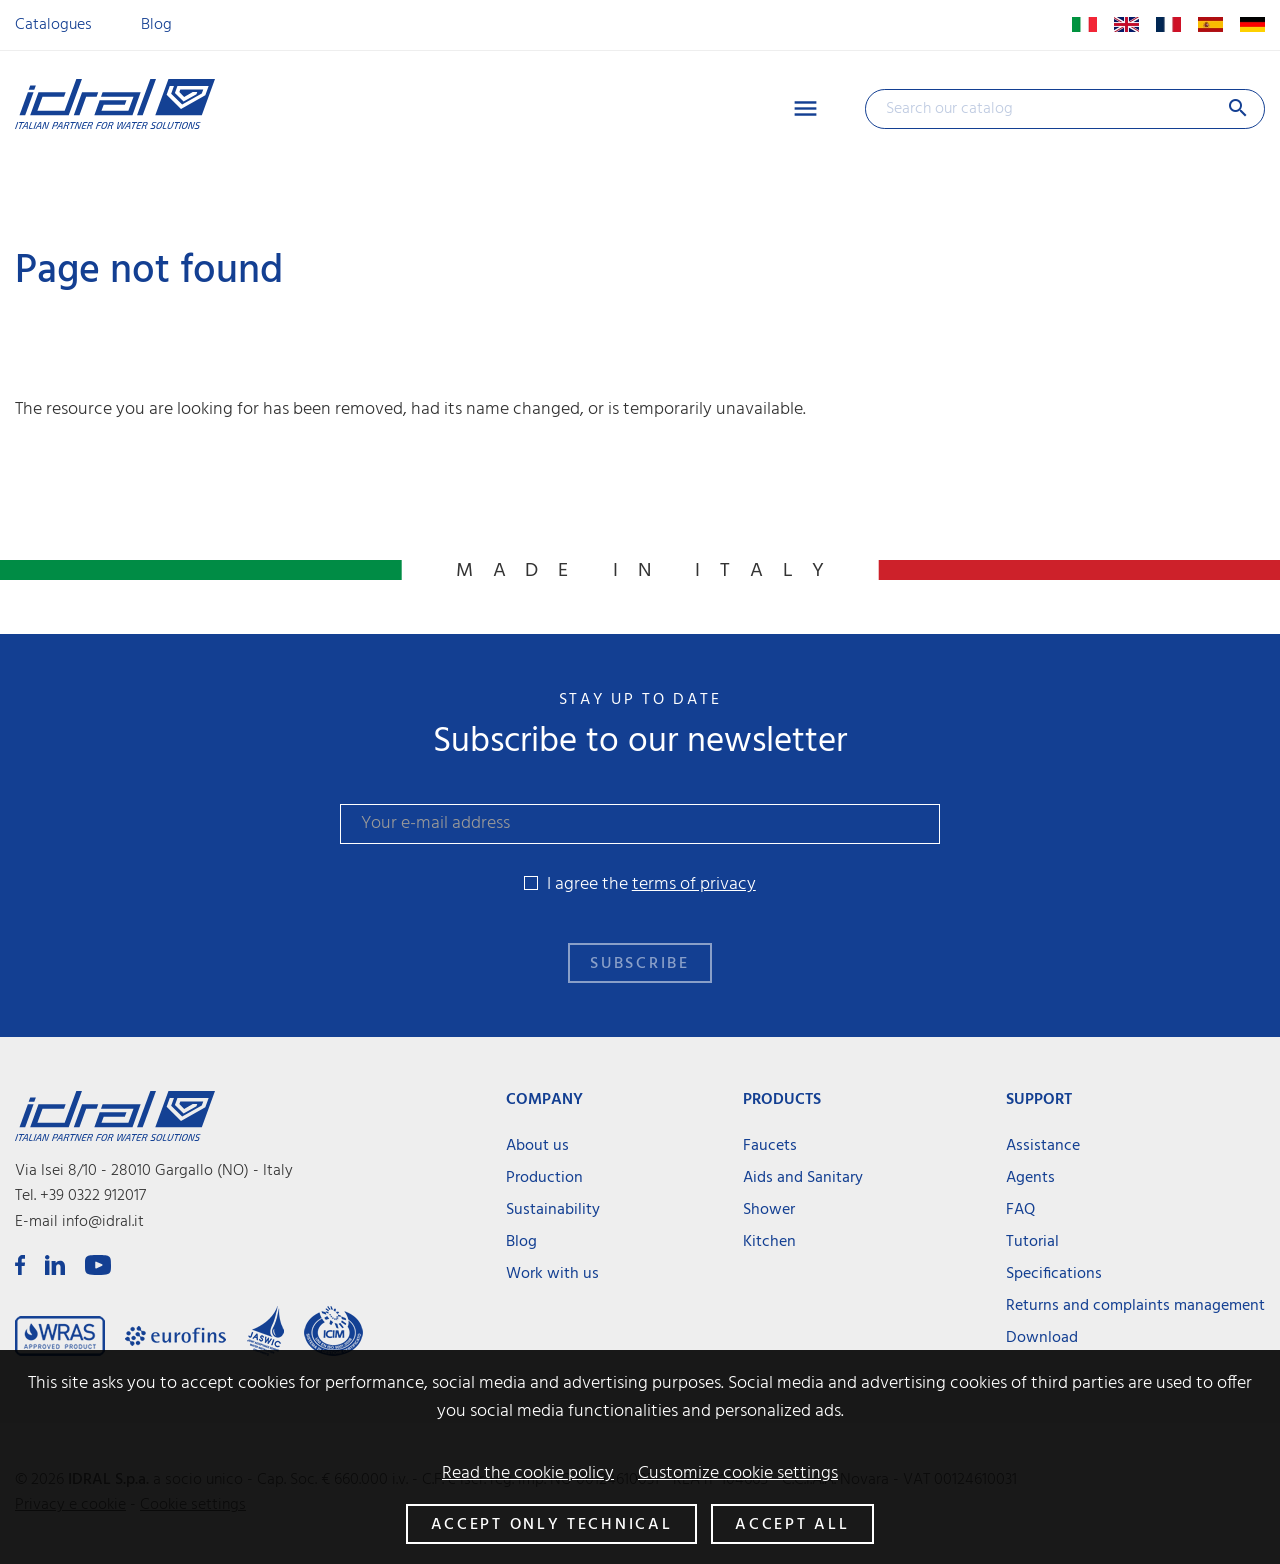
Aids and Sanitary (803, 1178)
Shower (769, 1210)
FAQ (1020, 1210)
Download (1042, 1338)
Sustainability (553, 1210)
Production (544, 1178)
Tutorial (1032, 1242)
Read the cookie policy (528, 1474)
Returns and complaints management (1135, 1306)
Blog (156, 25)
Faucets (770, 1146)
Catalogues (53, 25)
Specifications (1054, 1274)
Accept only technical (552, 1525)
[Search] (1065, 109)
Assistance (1043, 1146)
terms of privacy (694, 884)
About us (537, 1146)
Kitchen (769, 1242)
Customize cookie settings (738, 1474)
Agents (1030, 1178)
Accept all (792, 1525)
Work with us (552, 1274)
